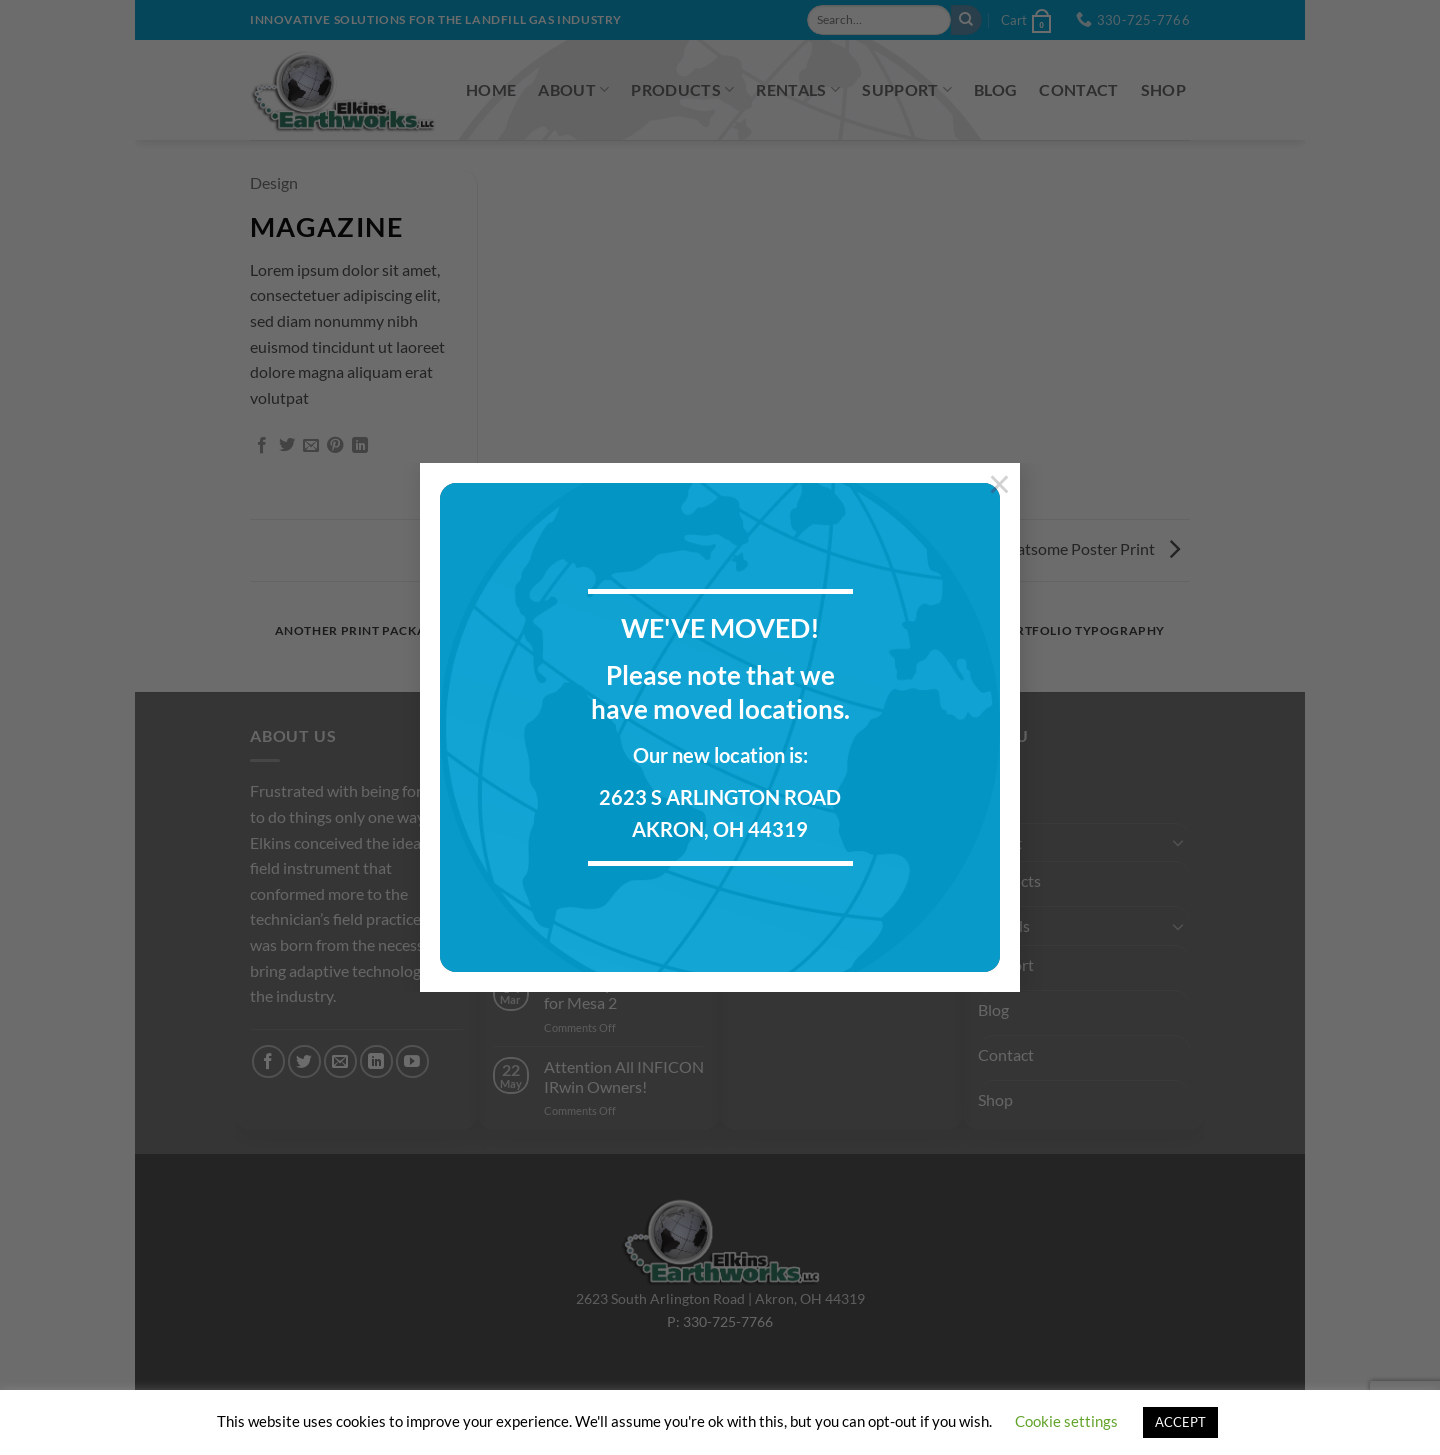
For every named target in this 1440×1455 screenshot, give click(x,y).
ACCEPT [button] (1180, 1422)
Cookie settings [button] (1066, 1421)
